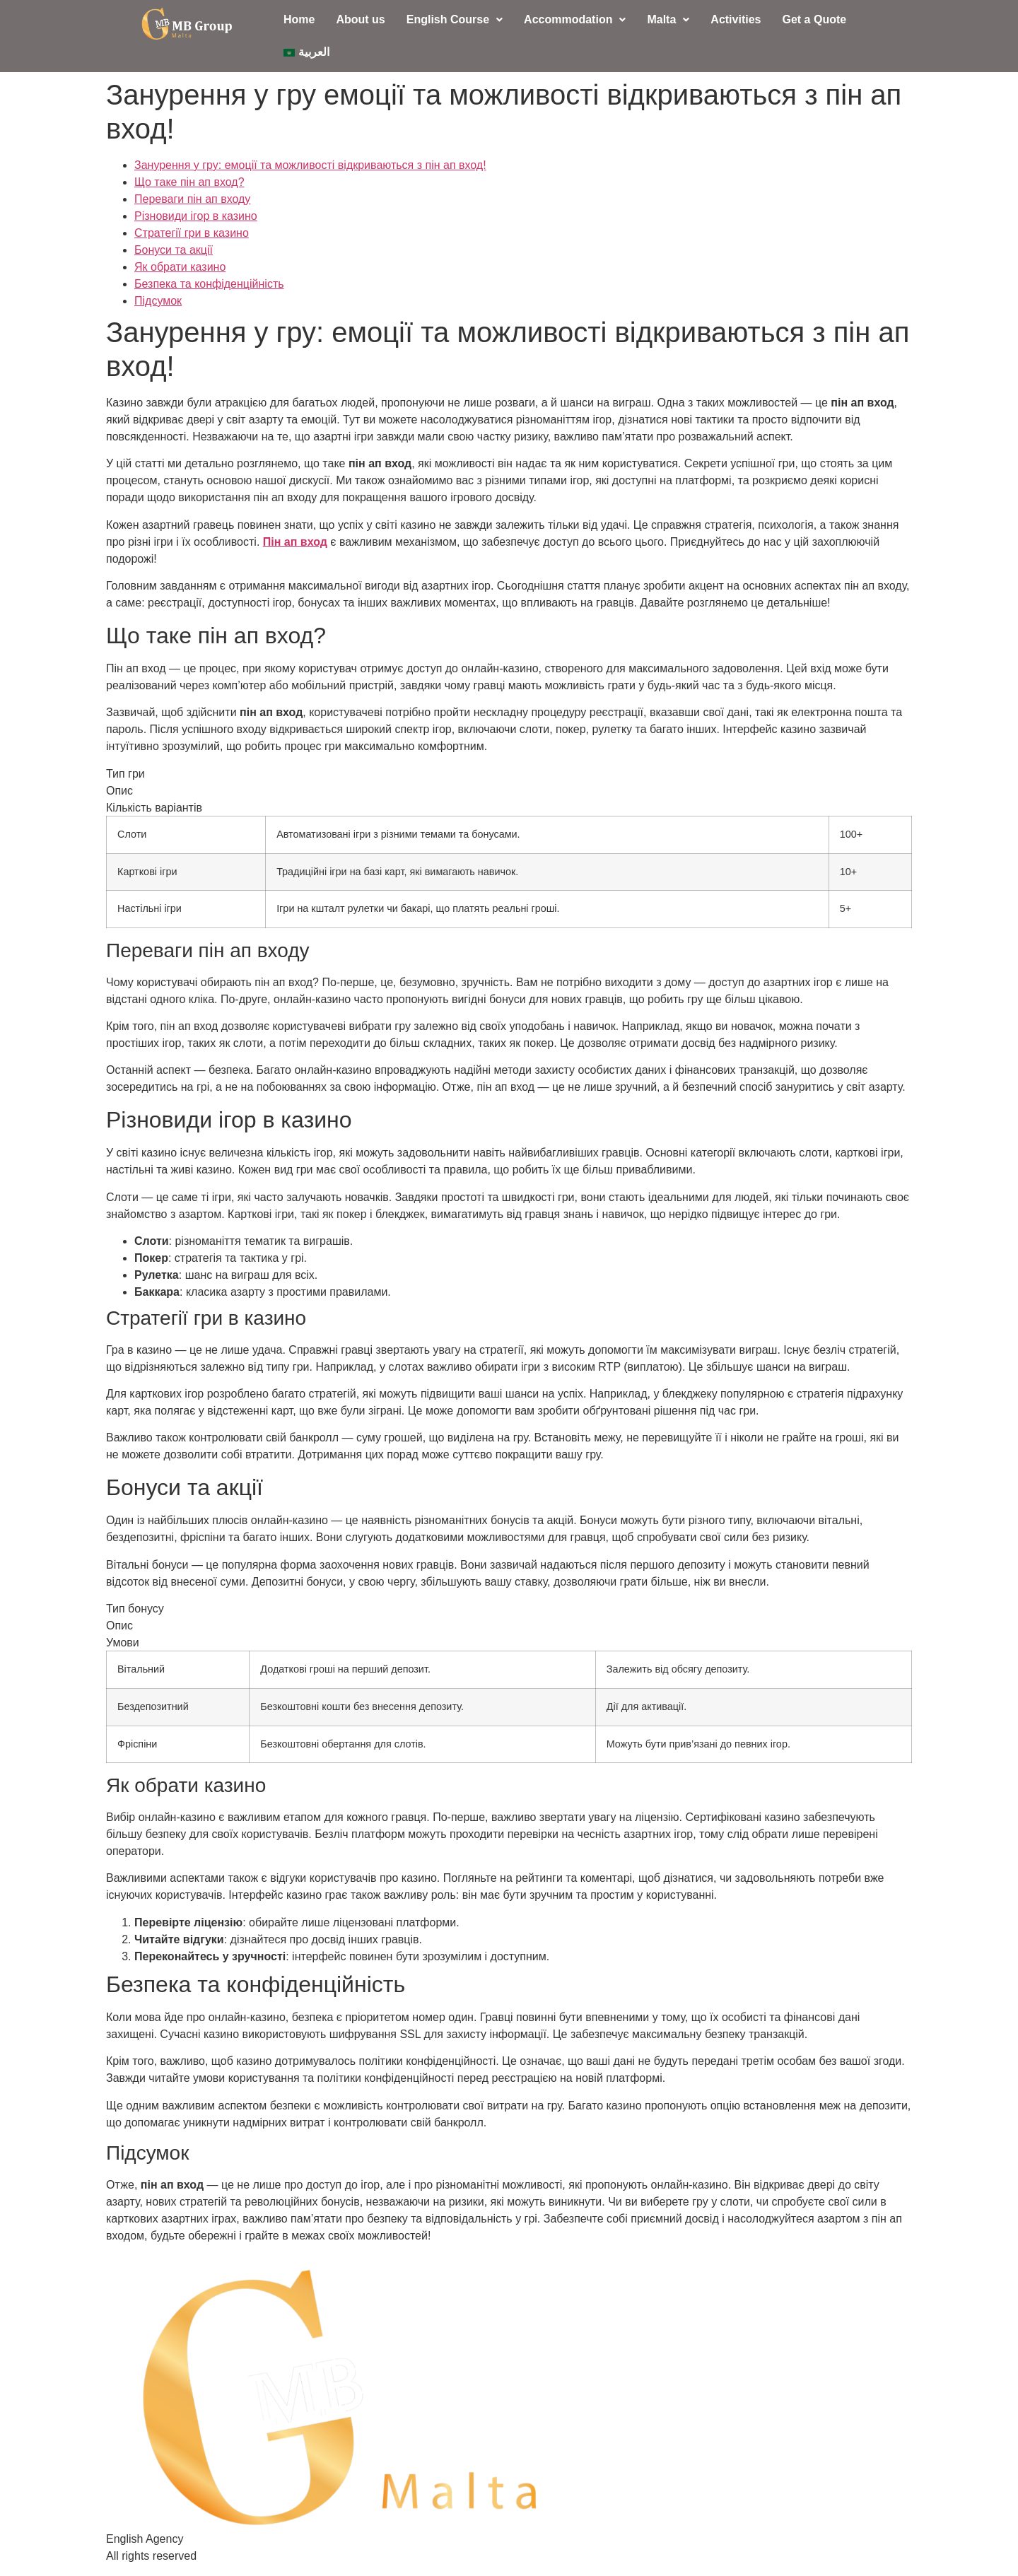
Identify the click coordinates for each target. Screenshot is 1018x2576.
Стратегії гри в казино (191, 233)
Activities (735, 19)
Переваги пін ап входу (192, 199)
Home (299, 19)
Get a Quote (814, 19)
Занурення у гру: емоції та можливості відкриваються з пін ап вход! (310, 165)
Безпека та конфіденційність (209, 284)
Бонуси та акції (173, 250)
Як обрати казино (180, 267)
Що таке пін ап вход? (189, 182)
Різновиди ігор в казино (195, 216)
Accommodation (575, 19)
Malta (668, 19)
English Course (454, 19)
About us (360, 19)
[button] (454, 20)
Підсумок (158, 301)
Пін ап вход (295, 542)
